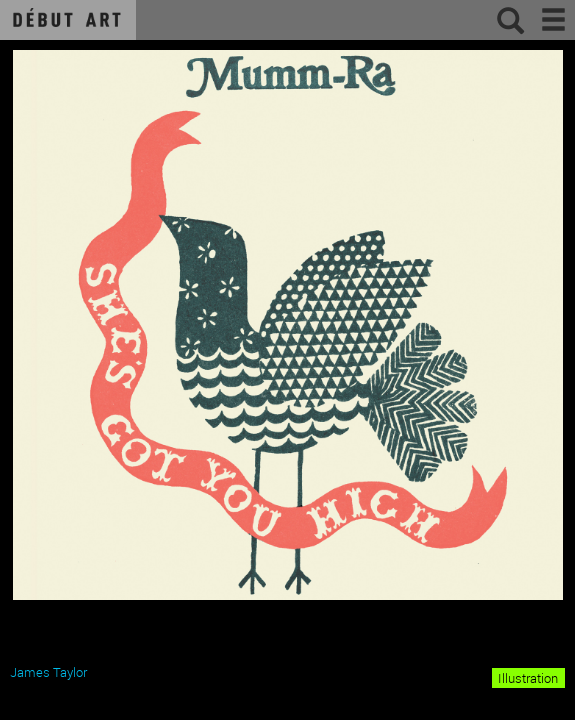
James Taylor (48, 672)
